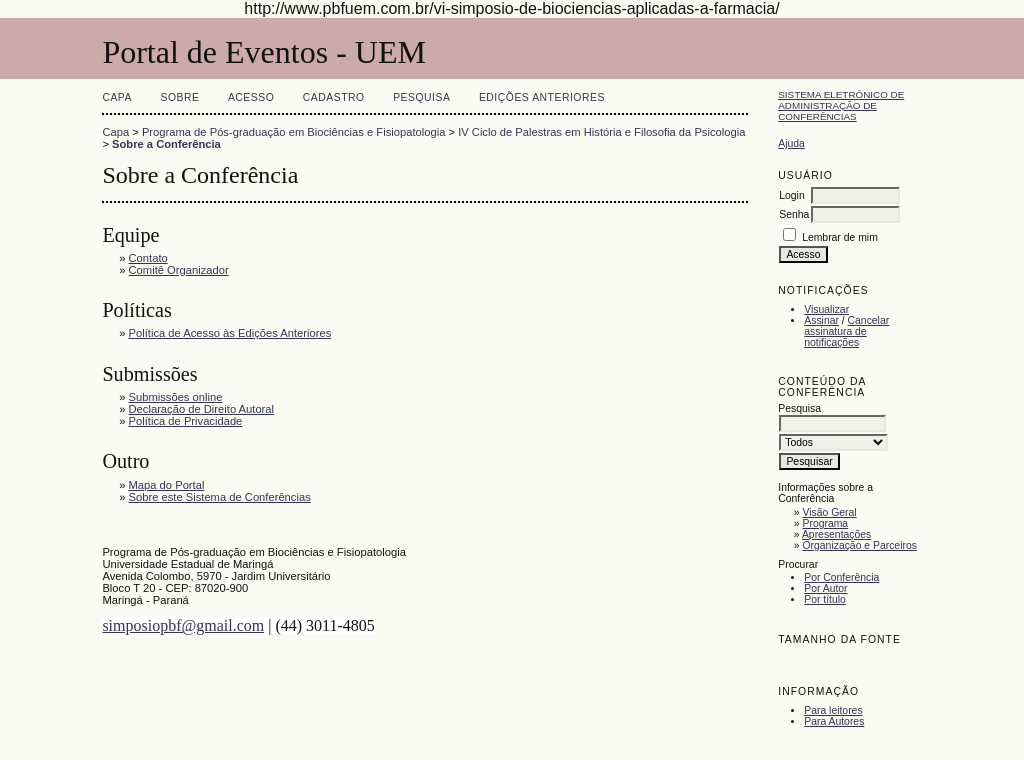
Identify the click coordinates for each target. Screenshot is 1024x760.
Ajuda (791, 143)
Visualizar (826, 309)
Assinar (821, 320)
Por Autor (825, 588)
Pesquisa (421, 97)
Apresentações (836, 534)
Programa (826, 523)
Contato (148, 258)
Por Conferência (841, 577)
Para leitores (833, 710)
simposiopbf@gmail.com (183, 625)
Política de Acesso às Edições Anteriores (230, 333)
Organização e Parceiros (860, 545)
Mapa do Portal (167, 485)
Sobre (179, 97)
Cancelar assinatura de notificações (846, 331)
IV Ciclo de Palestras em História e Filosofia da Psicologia (601, 132)
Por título (825, 599)
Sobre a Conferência (166, 144)
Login (791, 195)
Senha (794, 214)
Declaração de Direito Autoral (202, 409)
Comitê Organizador (179, 270)
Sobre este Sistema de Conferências (220, 497)
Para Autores (834, 721)
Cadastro (334, 97)
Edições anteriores (542, 97)
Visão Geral (830, 512)
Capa (117, 97)
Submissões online (176, 397)
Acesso (251, 97)
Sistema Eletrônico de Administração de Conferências (841, 105)
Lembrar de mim (840, 237)
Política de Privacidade (186, 421)
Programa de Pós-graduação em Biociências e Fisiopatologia (293, 132)
